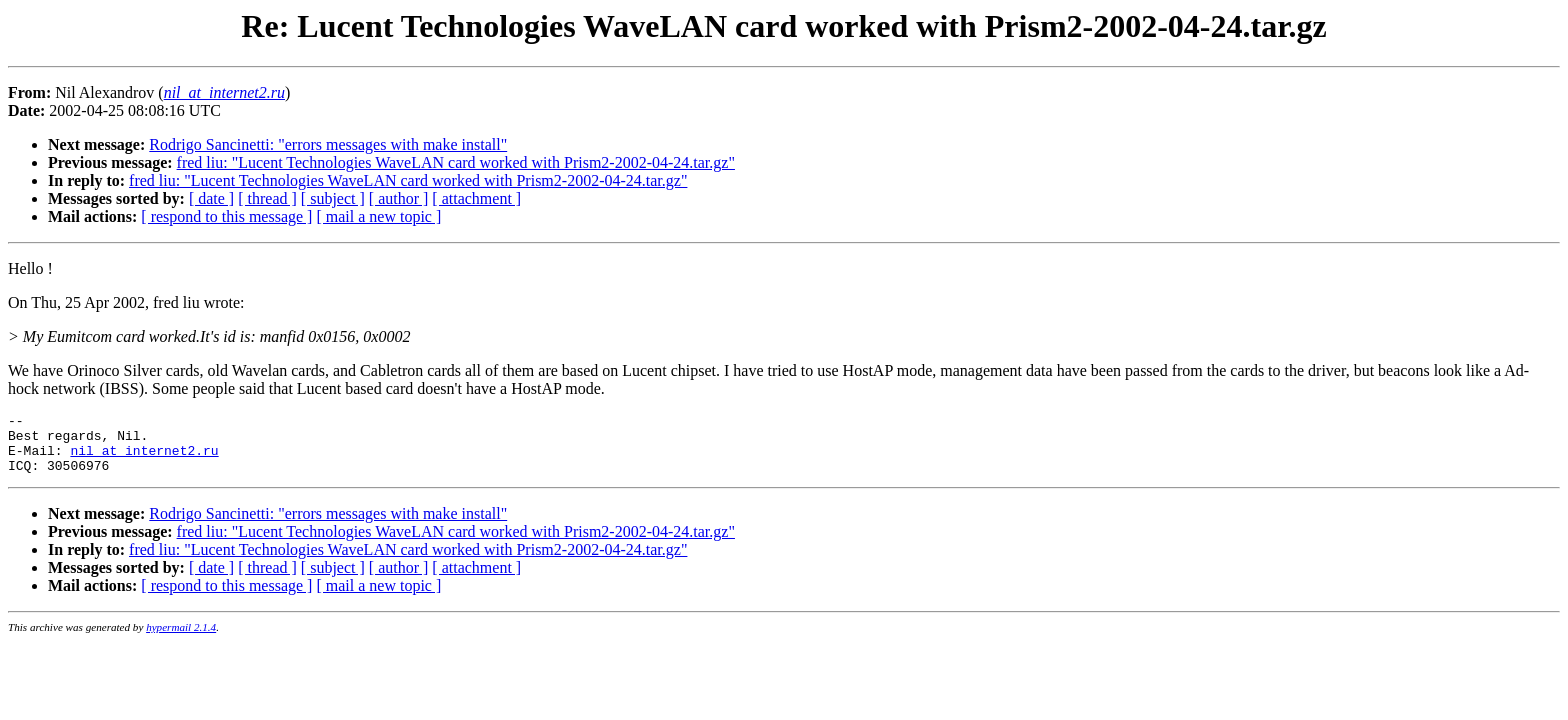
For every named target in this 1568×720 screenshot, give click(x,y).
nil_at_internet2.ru (144, 459)
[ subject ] (333, 198)
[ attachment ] (476, 198)
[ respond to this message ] (226, 216)
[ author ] (399, 198)
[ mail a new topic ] (378, 216)
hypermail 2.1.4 (181, 639)
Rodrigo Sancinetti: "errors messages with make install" (328, 144)
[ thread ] (267, 198)
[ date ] (211, 198)
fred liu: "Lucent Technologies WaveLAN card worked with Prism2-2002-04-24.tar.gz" (456, 162)
